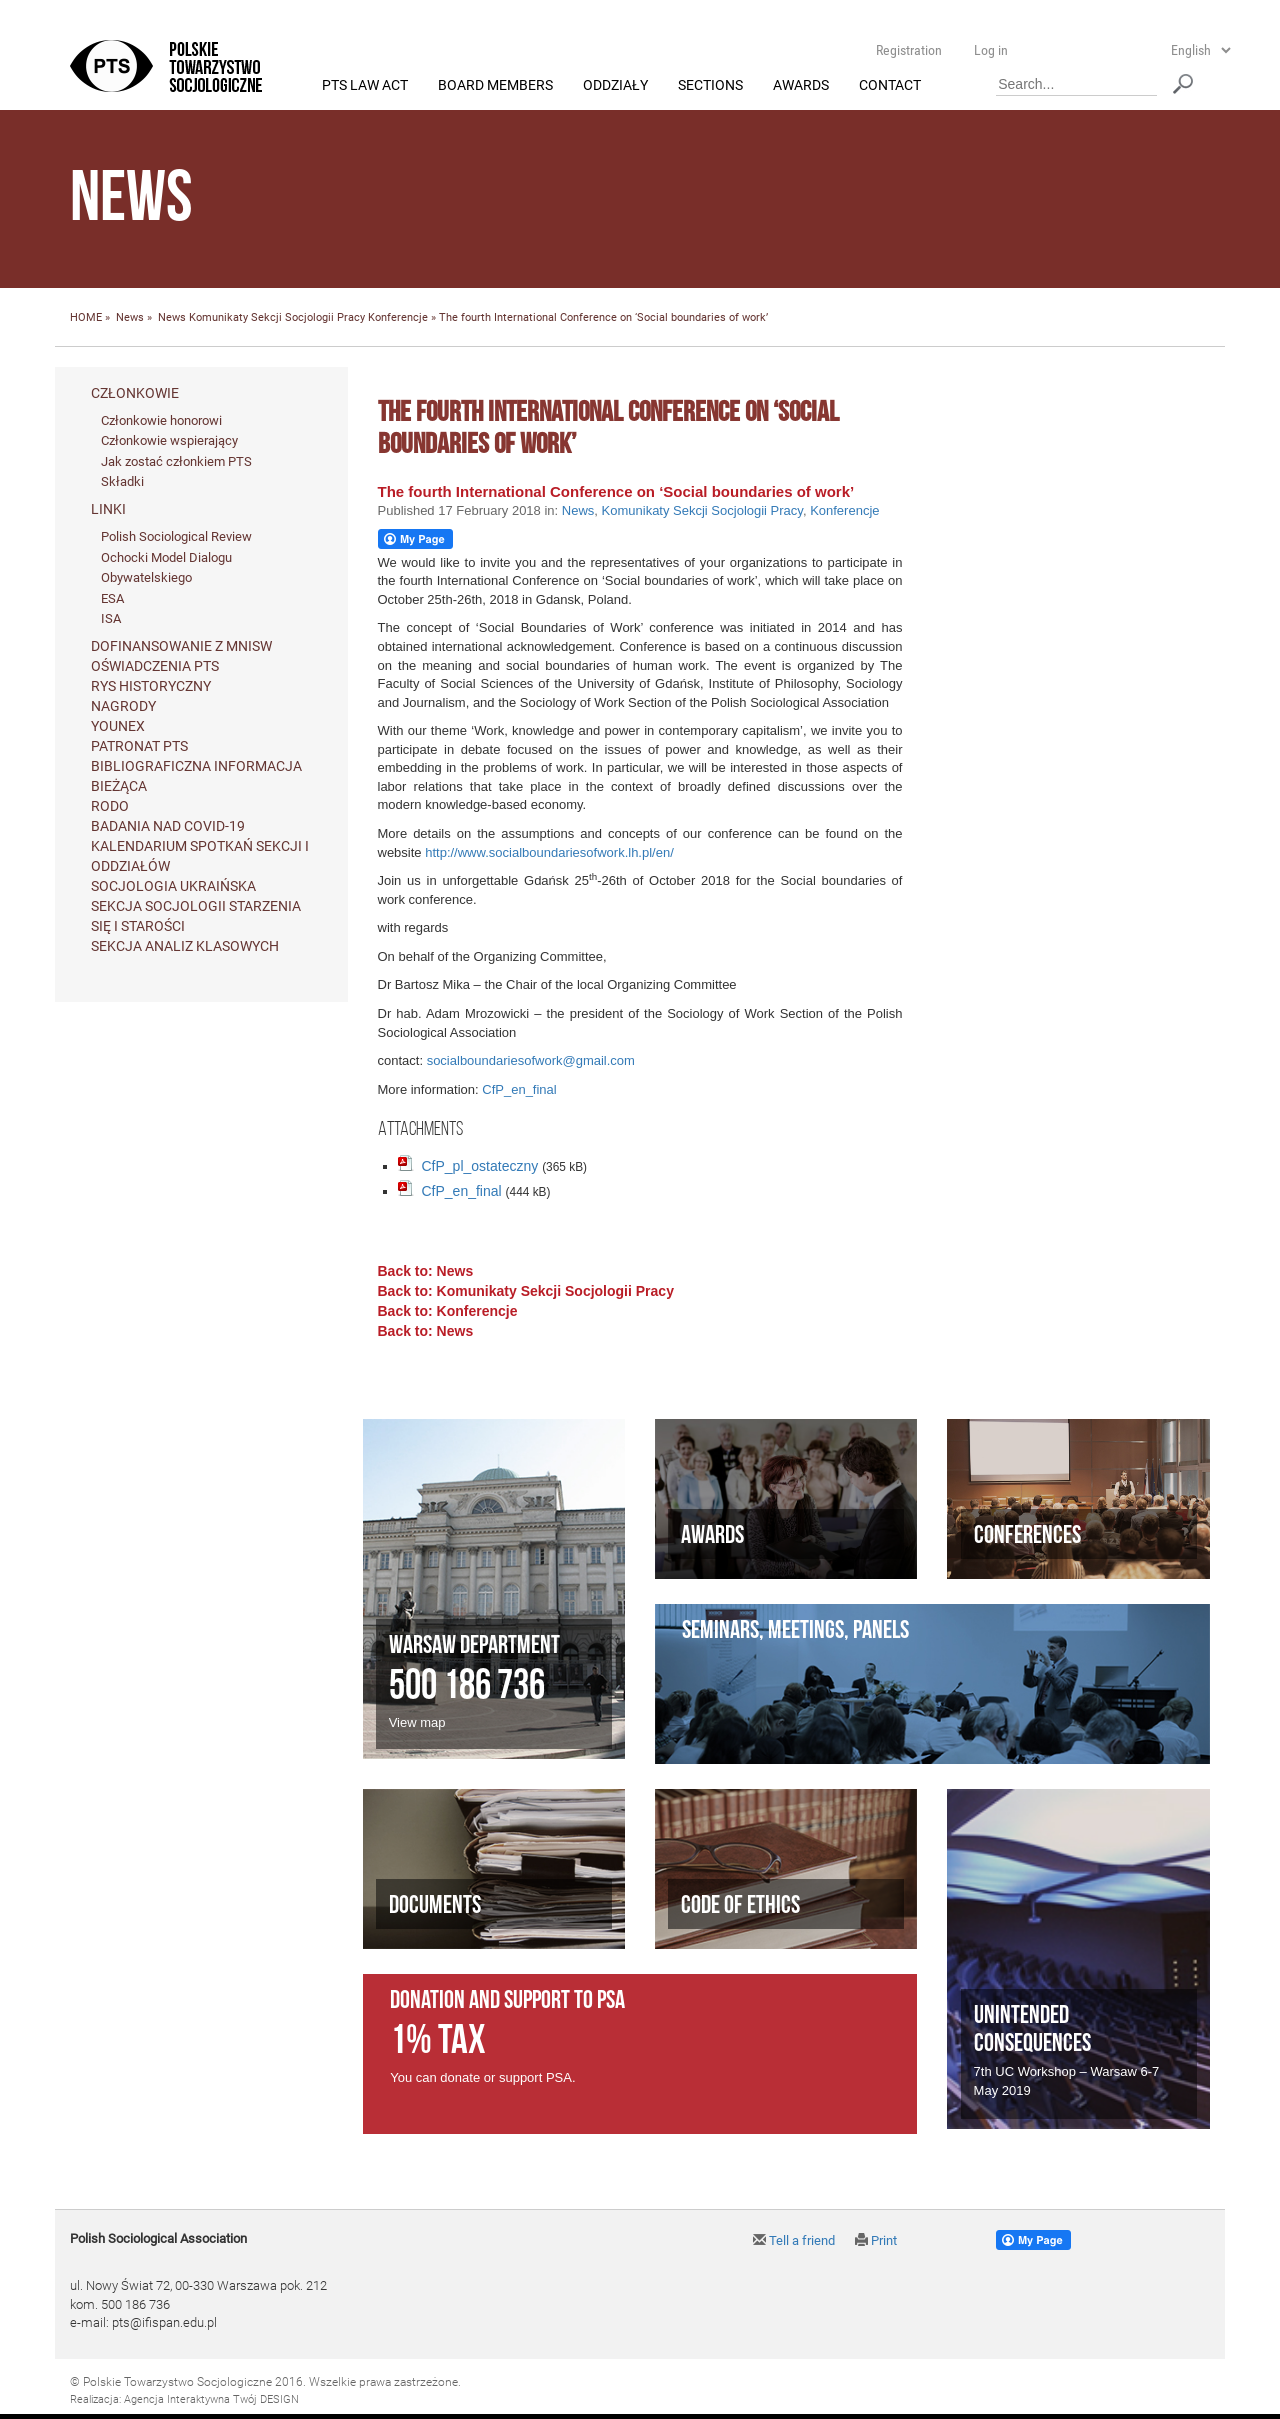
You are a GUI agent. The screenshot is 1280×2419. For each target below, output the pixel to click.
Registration (909, 50)
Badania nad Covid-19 (168, 826)
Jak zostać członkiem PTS (176, 461)
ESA (112, 598)
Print (876, 2241)
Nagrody (123, 706)
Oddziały (615, 86)
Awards (801, 86)
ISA (111, 619)
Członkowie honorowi (161, 420)
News (130, 318)
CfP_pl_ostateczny (480, 1167)
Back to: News (426, 1272)
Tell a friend (794, 2241)
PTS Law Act (365, 86)
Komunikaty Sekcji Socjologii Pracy (277, 318)
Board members (495, 86)
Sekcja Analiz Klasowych (185, 946)
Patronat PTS (139, 746)
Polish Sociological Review (176, 537)
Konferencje (398, 318)
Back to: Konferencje (448, 1312)
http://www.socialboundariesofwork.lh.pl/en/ (549, 852)
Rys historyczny (151, 686)
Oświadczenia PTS (155, 666)
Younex (118, 726)
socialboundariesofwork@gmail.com (531, 1061)
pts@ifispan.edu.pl (164, 2323)
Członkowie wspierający (169, 441)
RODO (110, 806)
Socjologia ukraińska (173, 886)
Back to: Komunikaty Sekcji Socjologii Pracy (526, 1292)
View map (417, 1722)
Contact (890, 86)
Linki (108, 510)
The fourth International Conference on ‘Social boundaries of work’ (616, 491)
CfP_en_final (519, 1089)
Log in (991, 50)
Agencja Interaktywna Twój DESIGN (211, 2400)
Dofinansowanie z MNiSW (181, 646)
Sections (710, 86)
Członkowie (135, 393)
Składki (122, 482)
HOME (86, 318)
